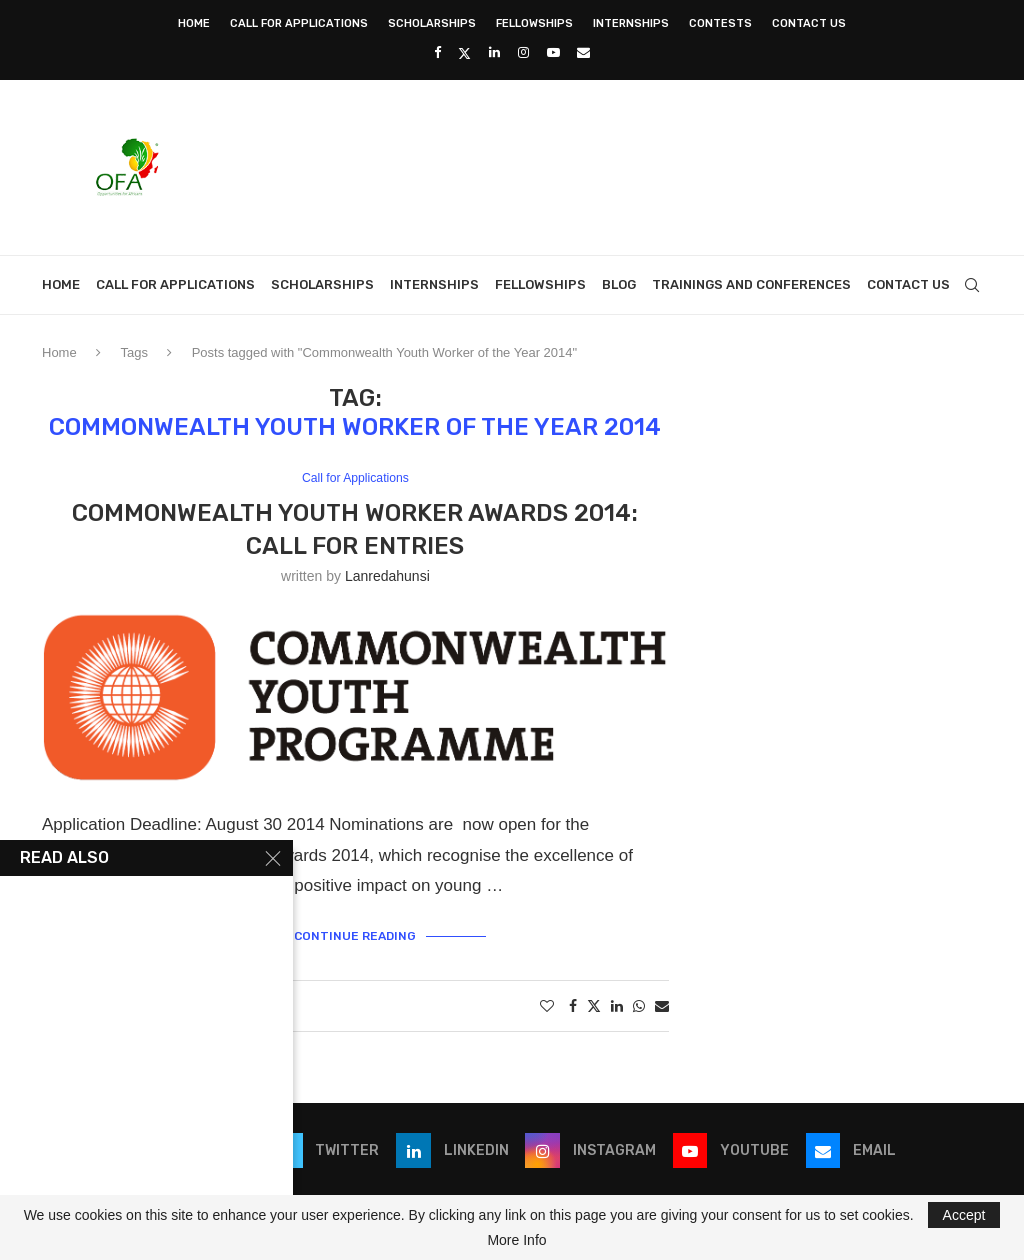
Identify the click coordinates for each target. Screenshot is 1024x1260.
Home (194, 23)
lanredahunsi (387, 577)
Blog (619, 284)
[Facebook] (437, 52)
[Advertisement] (618, 165)
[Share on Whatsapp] (639, 1006)
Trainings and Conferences (751, 284)
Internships (631, 23)
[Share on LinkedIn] (617, 1006)
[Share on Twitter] (594, 1005)
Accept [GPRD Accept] (964, 1215)
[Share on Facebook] (573, 1006)
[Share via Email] (662, 1006)
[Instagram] (523, 52)
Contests (720, 23)
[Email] (583, 52)
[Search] (972, 285)
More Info (516, 1240)
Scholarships (432, 23)
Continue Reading (355, 935)
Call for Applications (299, 23)
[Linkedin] (494, 52)
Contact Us (809, 23)
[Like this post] (547, 1006)
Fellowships (534, 23)
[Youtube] (553, 52)
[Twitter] (464, 53)
